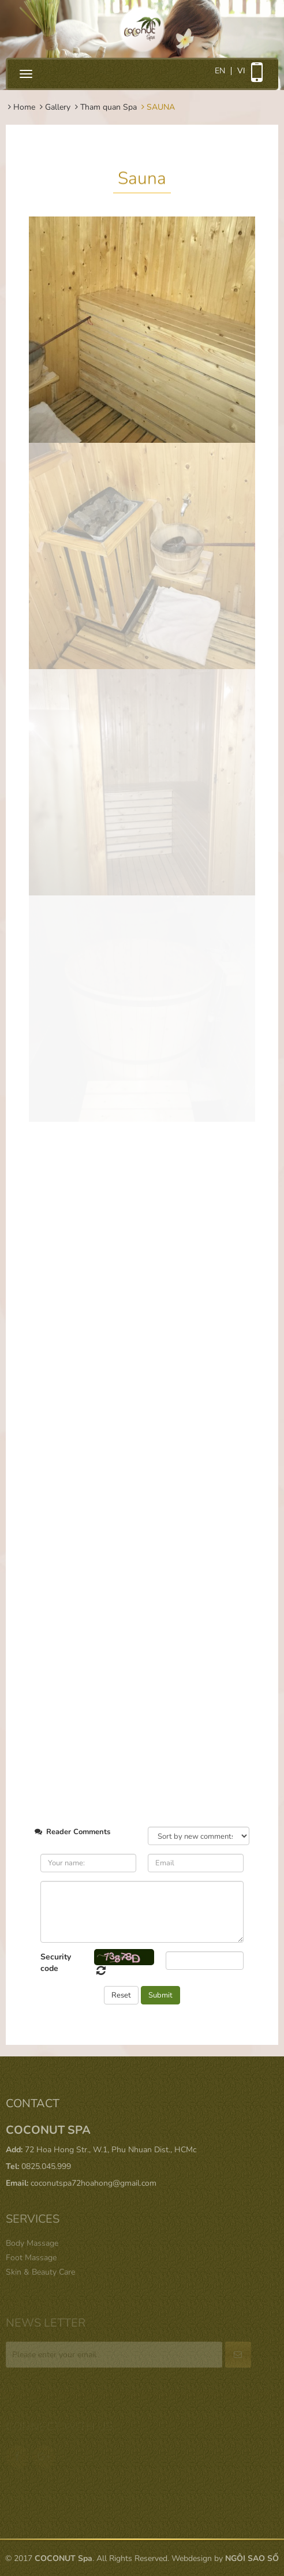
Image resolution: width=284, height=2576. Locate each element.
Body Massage (32, 2243)
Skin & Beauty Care (40, 2272)
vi (241, 71)
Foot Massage (31, 2257)
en (220, 71)
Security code (55, 1962)
